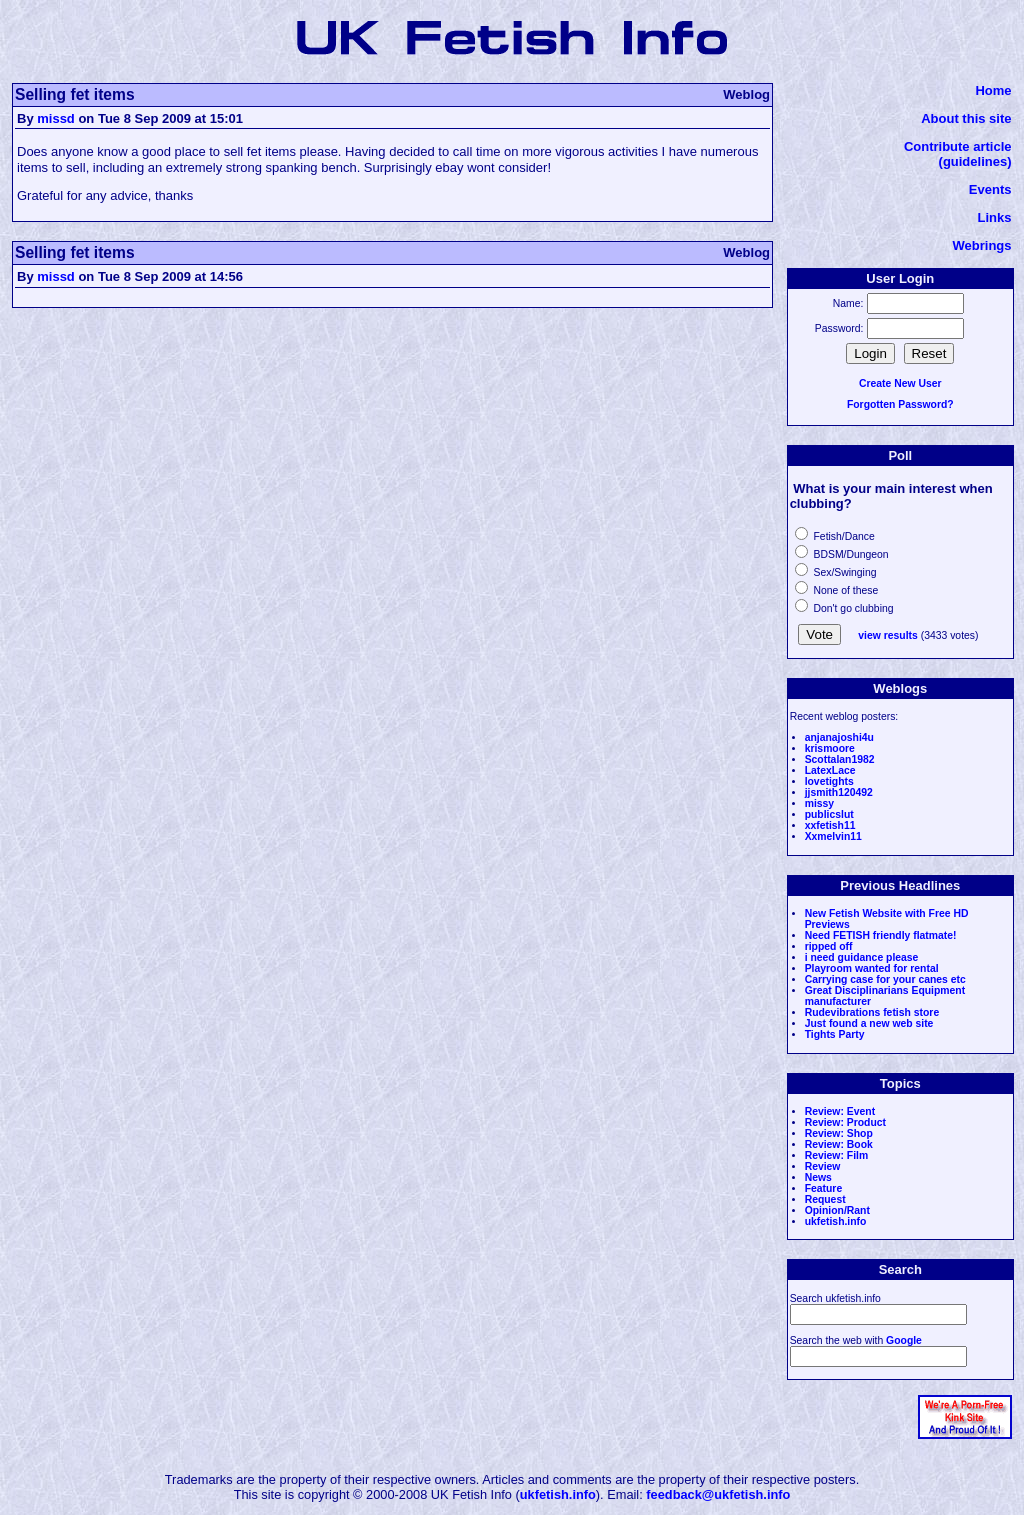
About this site (966, 118)
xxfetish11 (830, 825)
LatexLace (830, 770)
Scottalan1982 (840, 759)
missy (819, 803)
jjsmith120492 (839, 792)
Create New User (900, 383)
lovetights (829, 781)
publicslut (829, 814)
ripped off (829, 946)
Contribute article (958, 146)
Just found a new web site (869, 1023)
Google (904, 1340)
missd (56, 118)
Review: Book (839, 1144)
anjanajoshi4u (839, 737)
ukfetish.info (836, 1221)
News (818, 1177)
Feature (824, 1188)
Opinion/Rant (837, 1210)
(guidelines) (975, 161)
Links (995, 217)
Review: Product (845, 1122)
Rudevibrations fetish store (872, 1012)
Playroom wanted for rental (872, 968)
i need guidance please (862, 957)
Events (990, 189)
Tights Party (835, 1034)
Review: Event (840, 1111)
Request (825, 1199)
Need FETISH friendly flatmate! (881, 935)
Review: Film (837, 1155)
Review (823, 1166)
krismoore (830, 748)
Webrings (982, 245)
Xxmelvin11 (833, 836)
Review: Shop (839, 1133)
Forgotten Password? (900, 404)
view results (888, 635)
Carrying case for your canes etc (885, 979)
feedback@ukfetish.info (718, 1494)
